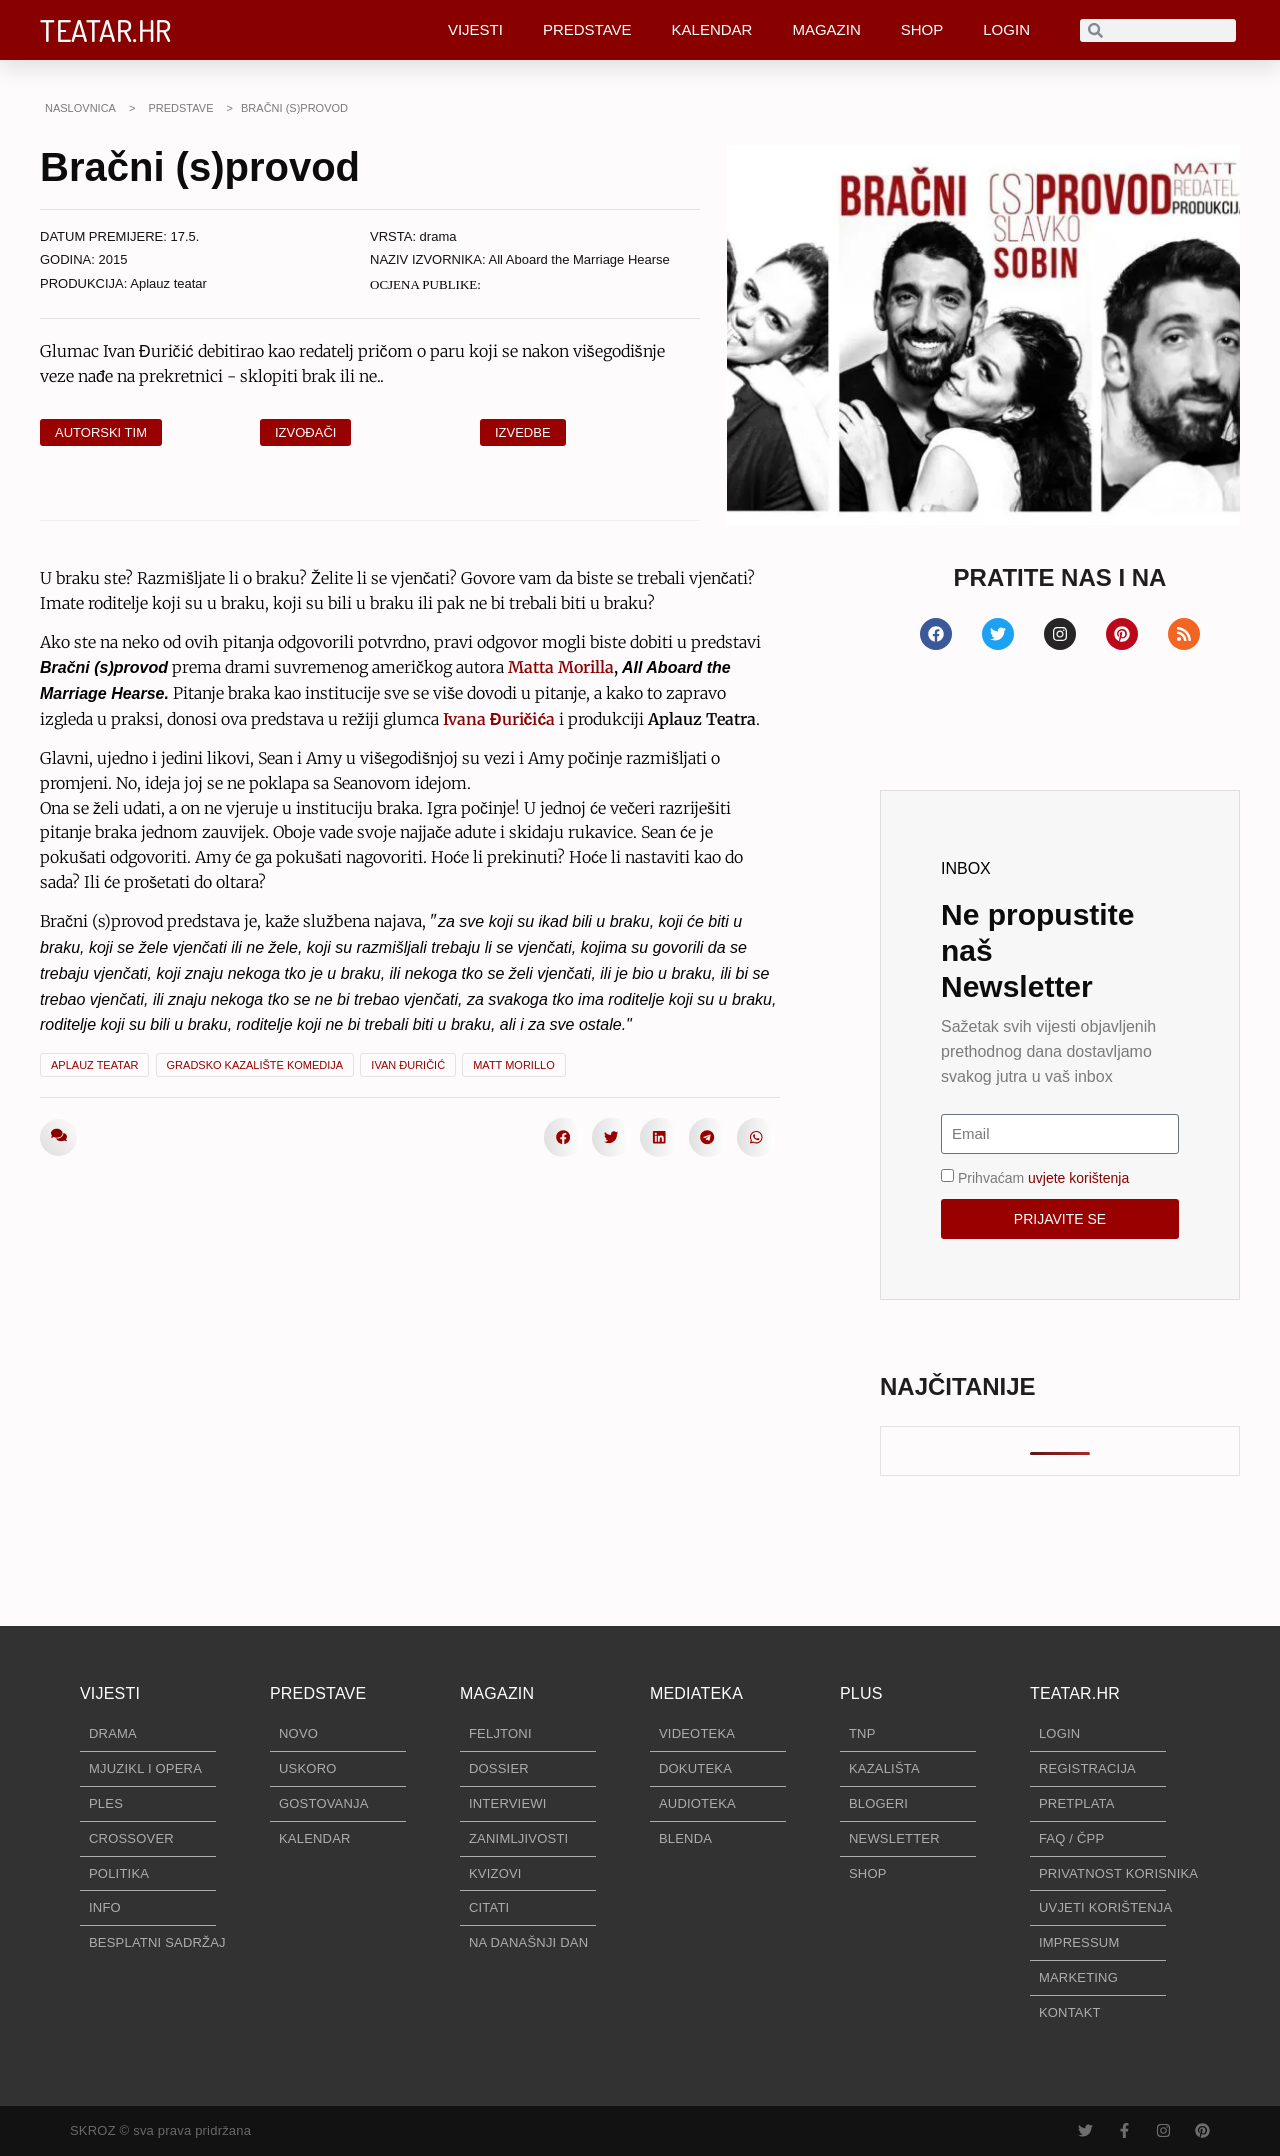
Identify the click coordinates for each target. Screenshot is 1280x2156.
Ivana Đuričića (499, 719)
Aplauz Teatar (94, 1065)
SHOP (922, 29)
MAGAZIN (826, 29)
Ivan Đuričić (408, 1065)
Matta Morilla (561, 667)
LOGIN (1006, 29)
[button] (563, 1137)
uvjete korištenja (1078, 1177)
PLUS (861, 1693)
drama (438, 236)
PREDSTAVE (587, 29)
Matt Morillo (514, 1065)
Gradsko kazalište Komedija (255, 1065)
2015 (113, 259)
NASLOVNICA (80, 108)
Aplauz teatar (168, 283)
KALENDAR (712, 29)
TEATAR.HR (106, 30)
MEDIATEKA (696, 1693)
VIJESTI (475, 29)
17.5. (185, 236)
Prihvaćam (1043, 1177)
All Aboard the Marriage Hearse (578, 259)
